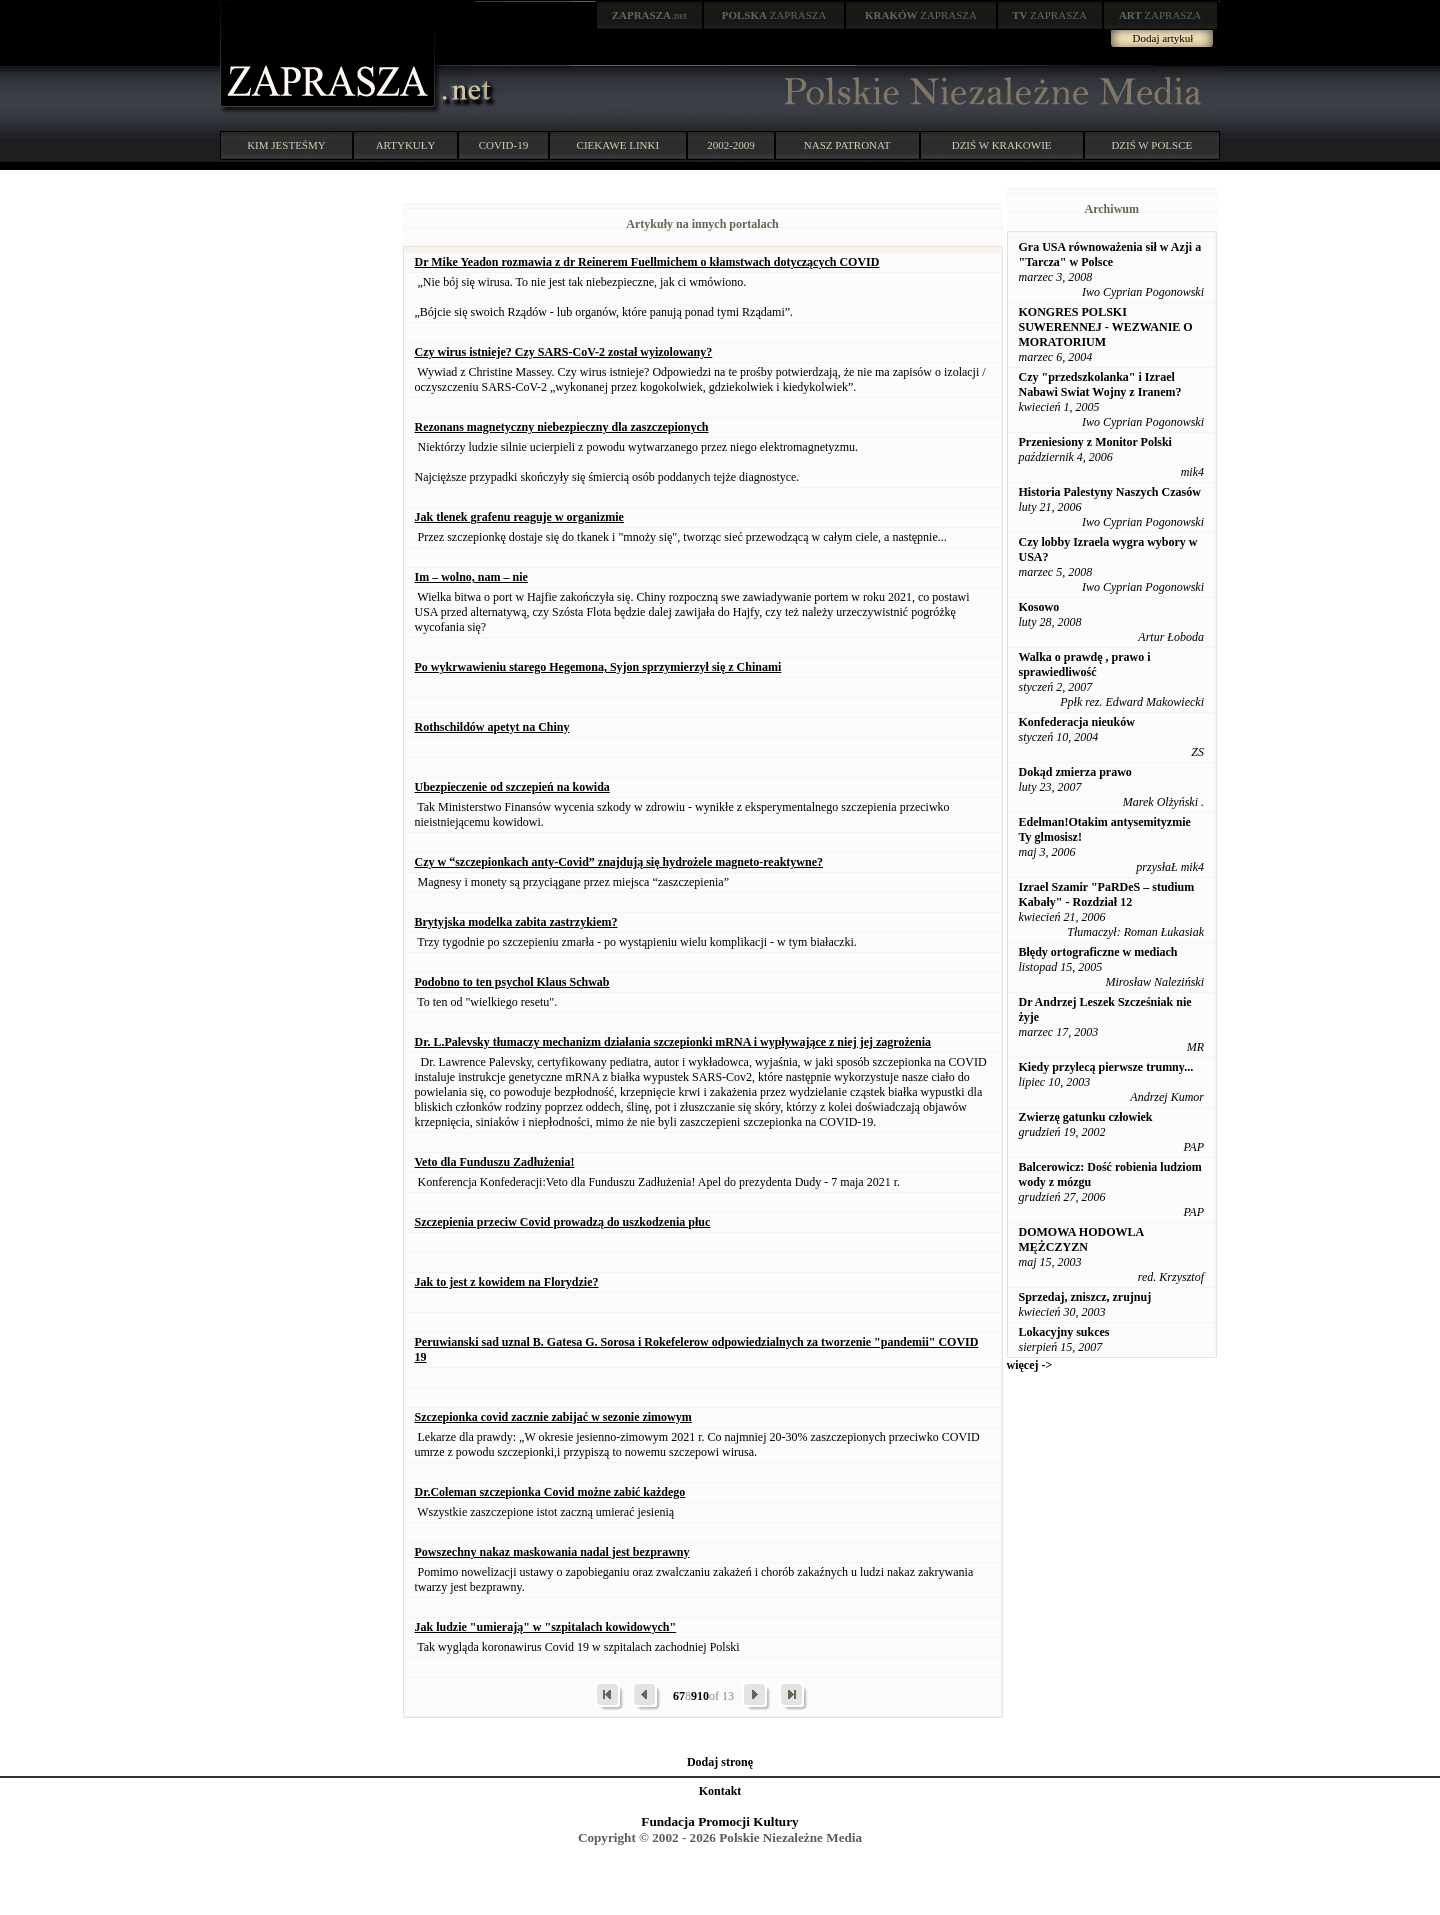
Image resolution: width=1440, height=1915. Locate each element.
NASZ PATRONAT (847, 145)
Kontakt (720, 1791)
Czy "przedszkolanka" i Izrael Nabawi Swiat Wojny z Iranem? (1100, 384)
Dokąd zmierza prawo (1075, 772)
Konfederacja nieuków (1077, 722)
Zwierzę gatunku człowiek (1086, 1117)
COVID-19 (504, 145)
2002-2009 (731, 145)
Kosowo (1039, 607)
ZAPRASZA (774, 15)
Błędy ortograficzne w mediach (1098, 952)
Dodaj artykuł (1163, 38)
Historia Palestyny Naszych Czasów (1110, 492)
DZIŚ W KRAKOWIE (1002, 145)
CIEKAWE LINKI (618, 145)
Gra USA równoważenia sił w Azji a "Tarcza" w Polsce (1110, 254)
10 (703, 1696)
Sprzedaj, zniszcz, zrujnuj (1085, 1297)
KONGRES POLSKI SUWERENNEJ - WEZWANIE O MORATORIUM (1106, 327)
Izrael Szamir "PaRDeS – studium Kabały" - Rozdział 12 (1107, 894)
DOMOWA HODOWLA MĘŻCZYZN (1081, 1239)
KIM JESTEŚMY (286, 145)
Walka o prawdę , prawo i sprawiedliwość (1085, 664)
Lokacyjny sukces (1064, 1332)
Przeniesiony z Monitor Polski (1095, 442)
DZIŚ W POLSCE (1151, 145)
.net (650, 15)
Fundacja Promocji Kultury (719, 1821)
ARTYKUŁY (406, 145)
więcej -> (1030, 1365)
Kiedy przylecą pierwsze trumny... (1106, 1067)
